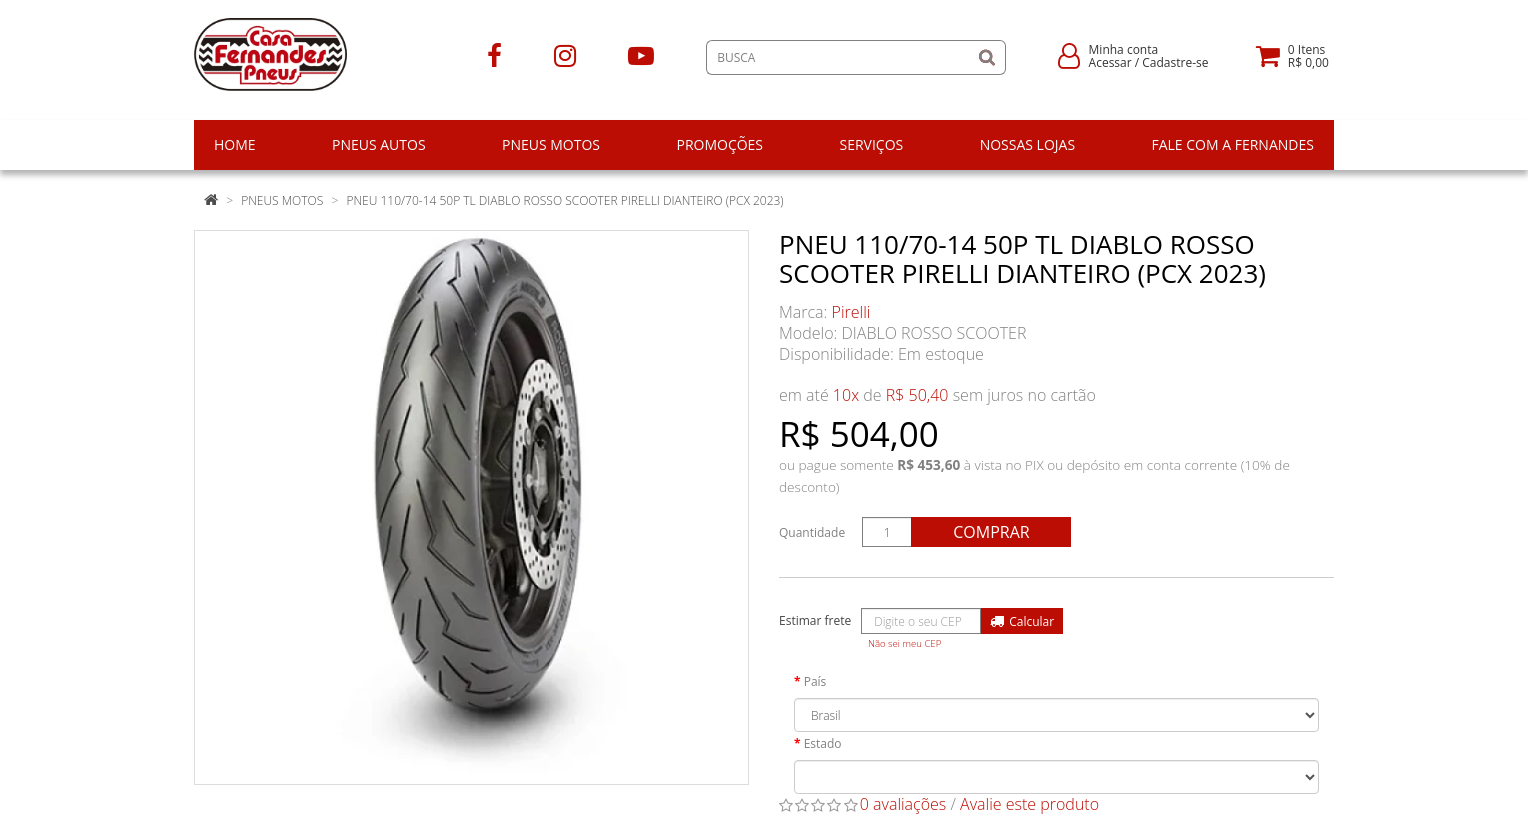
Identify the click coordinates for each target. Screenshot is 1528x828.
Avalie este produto (1029, 804)
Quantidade (812, 532)
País (815, 681)
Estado (823, 743)
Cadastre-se (1175, 62)
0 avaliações (903, 804)
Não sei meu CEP (904, 643)
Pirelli (851, 312)
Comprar (991, 532)
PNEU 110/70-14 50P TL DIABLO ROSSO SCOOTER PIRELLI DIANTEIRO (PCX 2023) (564, 200)
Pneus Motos (282, 200)
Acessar (1110, 62)
